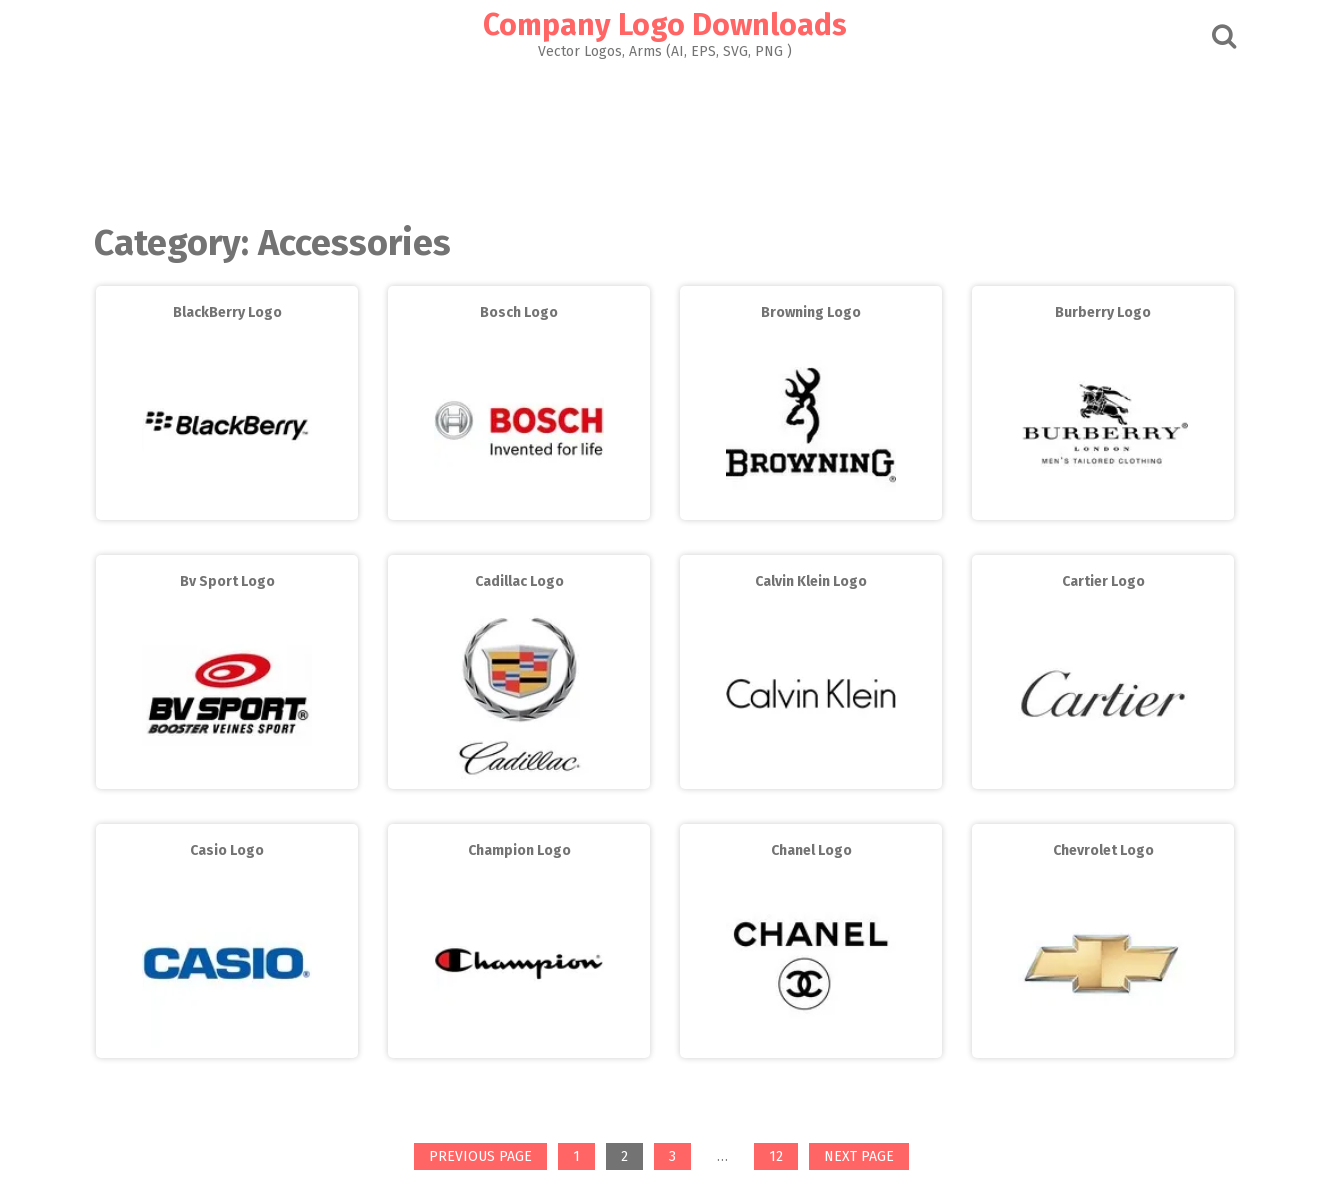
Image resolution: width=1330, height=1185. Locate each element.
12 (783, 1158)
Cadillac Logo (519, 581)
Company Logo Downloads (665, 25)
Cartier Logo (1103, 581)
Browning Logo (811, 312)
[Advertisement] (665, 136)
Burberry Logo (1103, 312)
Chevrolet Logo (1103, 850)
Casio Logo (227, 850)
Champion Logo (519, 850)
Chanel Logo (811, 850)
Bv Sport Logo (227, 581)
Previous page (480, 1156)
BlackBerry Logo (227, 312)
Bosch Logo (519, 312)
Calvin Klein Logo (811, 581)
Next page (859, 1156)
